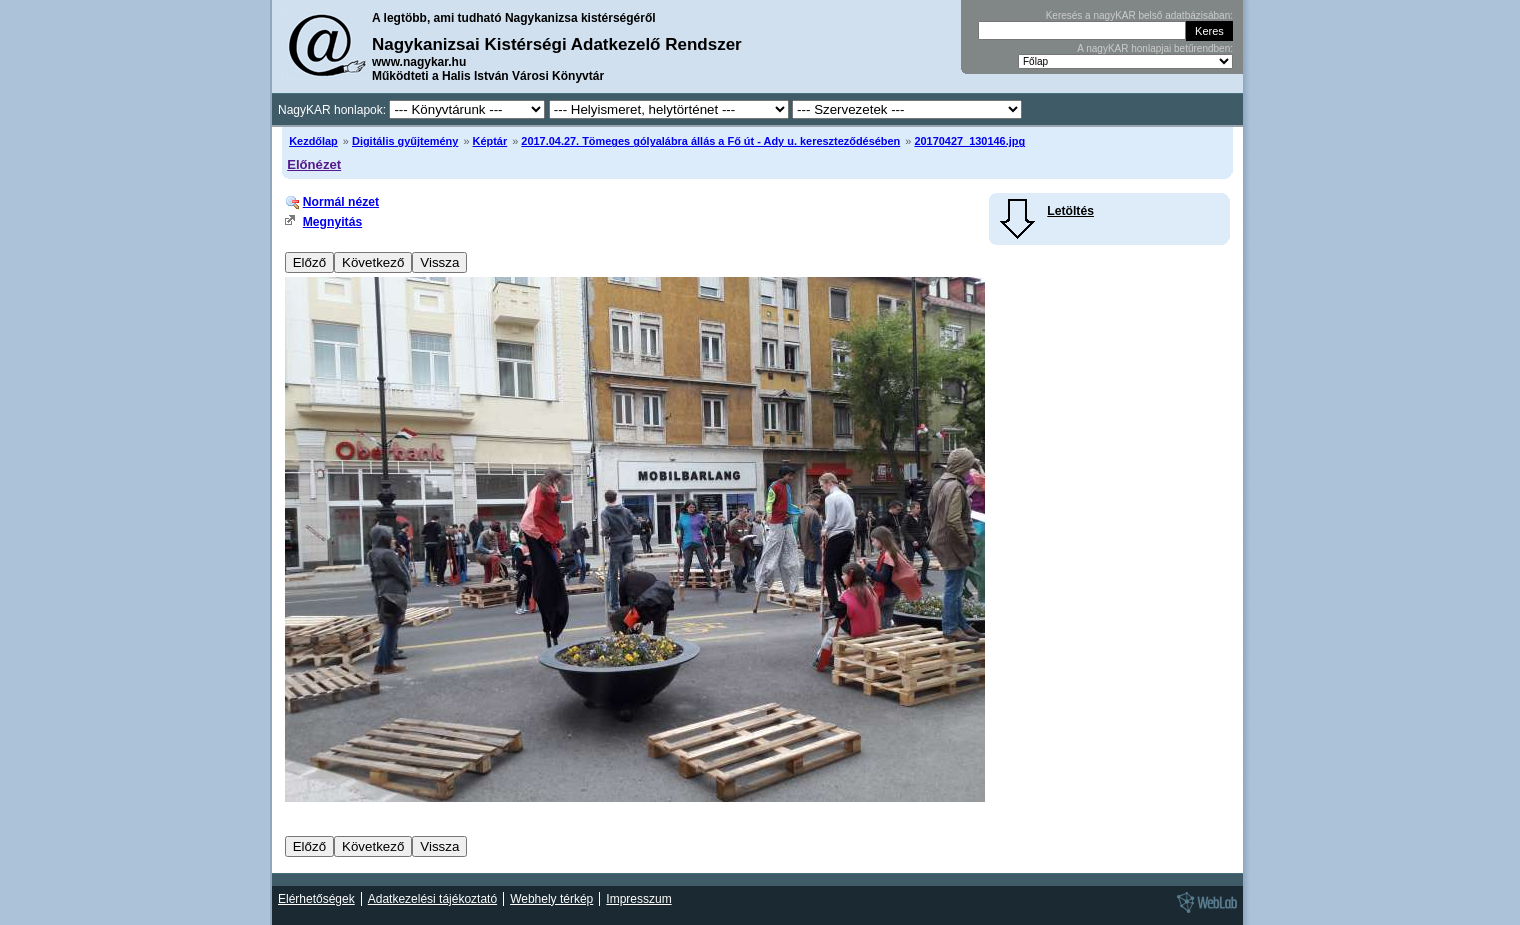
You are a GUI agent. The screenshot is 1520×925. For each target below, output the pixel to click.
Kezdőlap (313, 141)
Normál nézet (341, 202)
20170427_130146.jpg (969, 141)
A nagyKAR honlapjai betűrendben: (1155, 48)
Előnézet (314, 164)
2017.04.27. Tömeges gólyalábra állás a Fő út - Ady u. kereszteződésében (710, 141)
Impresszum (638, 899)
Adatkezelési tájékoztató (432, 899)
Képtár (490, 141)
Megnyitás (332, 222)
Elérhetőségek (316, 899)
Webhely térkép (551, 899)
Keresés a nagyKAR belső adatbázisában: (1139, 15)
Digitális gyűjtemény (405, 141)
